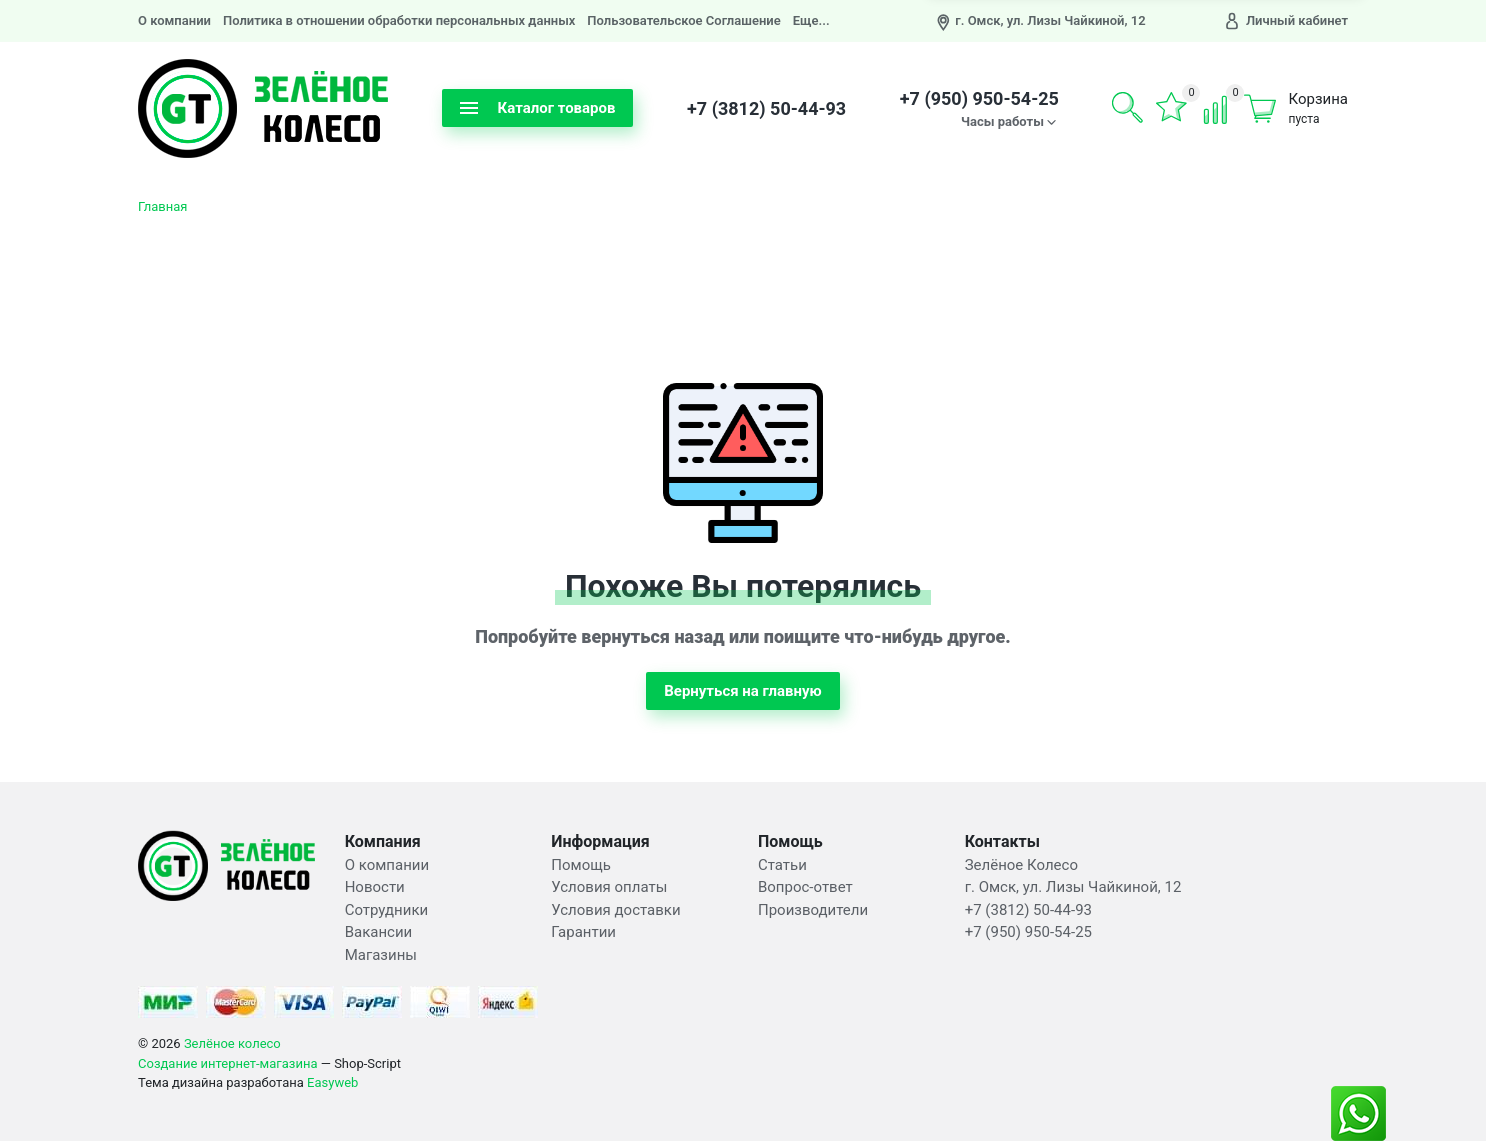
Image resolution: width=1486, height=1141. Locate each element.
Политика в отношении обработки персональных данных (399, 20)
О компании (174, 20)
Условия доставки (615, 910)
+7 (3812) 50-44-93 (766, 108)
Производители (813, 910)
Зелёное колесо (232, 1043)
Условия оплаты (609, 887)
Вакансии (379, 932)
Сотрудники (387, 910)
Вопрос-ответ (805, 887)
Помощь (581, 865)
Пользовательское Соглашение (683, 20)
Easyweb (332, 1082)
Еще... (811, 20)
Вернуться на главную (743, 691)
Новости (375, 887)
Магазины (381, 955)
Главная (162, 206)
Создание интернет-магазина (228, 1063)
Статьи (782, 865)
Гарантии (583, 932)
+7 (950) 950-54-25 (979, 98)
